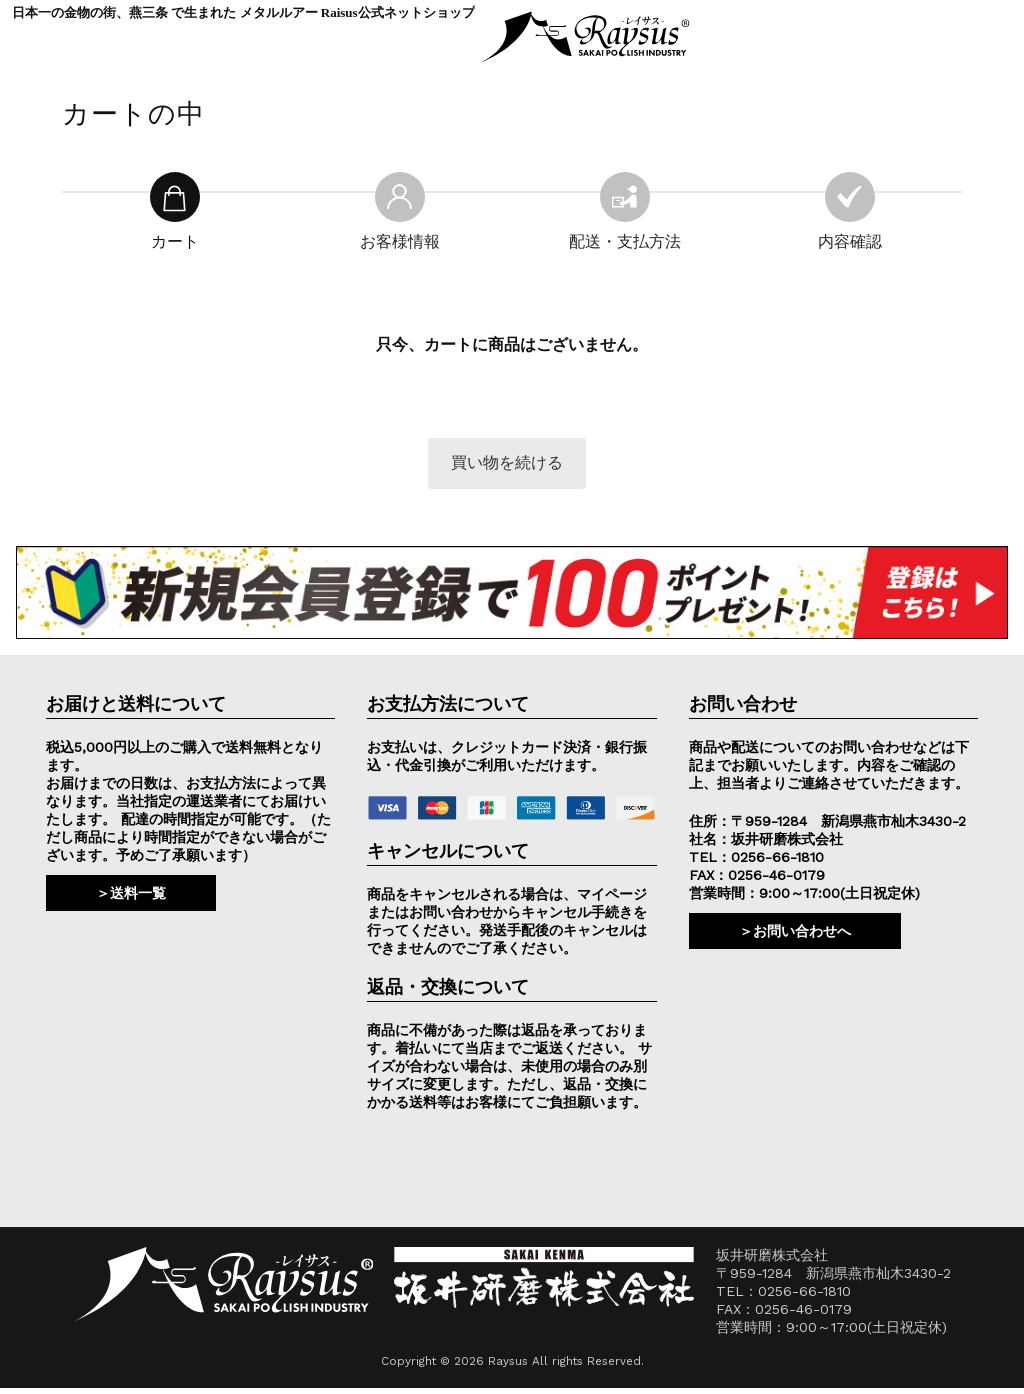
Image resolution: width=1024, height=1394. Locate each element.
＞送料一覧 (131, 898)
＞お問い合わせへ (795, 936)
